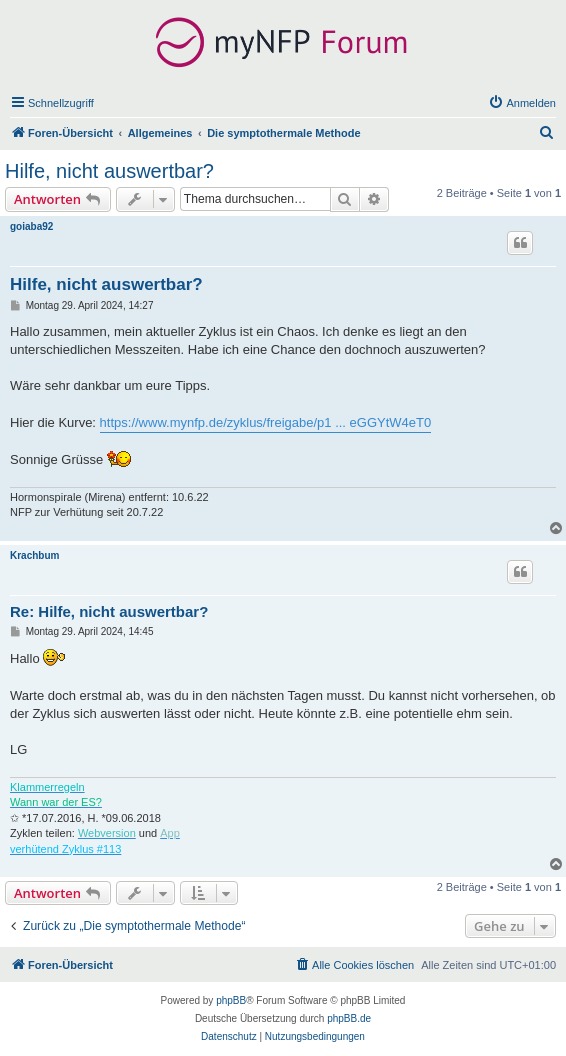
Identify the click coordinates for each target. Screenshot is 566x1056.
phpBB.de (349, 1018)
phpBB (231, 1000)
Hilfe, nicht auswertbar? (109, 171)
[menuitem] (522, 103)
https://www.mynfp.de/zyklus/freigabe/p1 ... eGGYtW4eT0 (266, 422)
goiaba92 (31, 226)
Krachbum (34, 555)
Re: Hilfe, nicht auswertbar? (109, 611)
